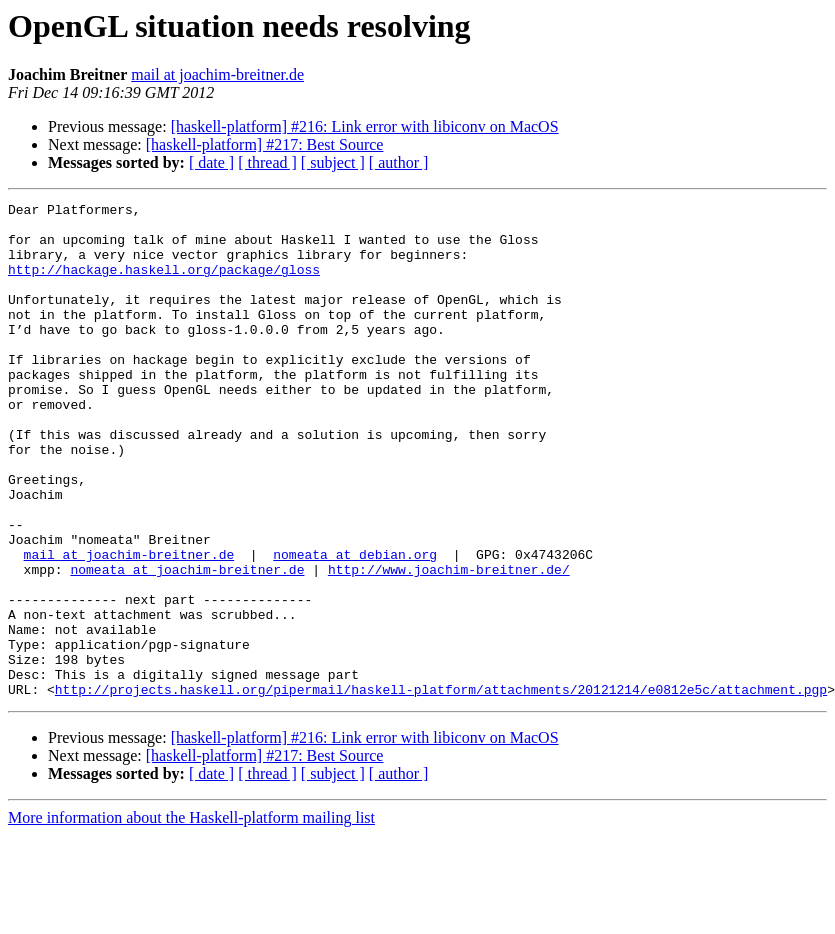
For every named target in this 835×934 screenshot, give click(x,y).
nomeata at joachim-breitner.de (187, 644)
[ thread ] (267, 162)
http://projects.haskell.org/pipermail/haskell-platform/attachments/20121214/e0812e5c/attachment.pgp (441, 788)
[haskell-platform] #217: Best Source (265, 144)
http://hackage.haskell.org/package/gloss (164, 284)
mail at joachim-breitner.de (217, 74)
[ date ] (211, 162)
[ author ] (399, 162)
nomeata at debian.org (355, 626)
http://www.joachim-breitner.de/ (449, 644)
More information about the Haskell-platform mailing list (191, 916)
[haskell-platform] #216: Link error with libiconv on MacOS (365, 126)
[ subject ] (333, 162)
